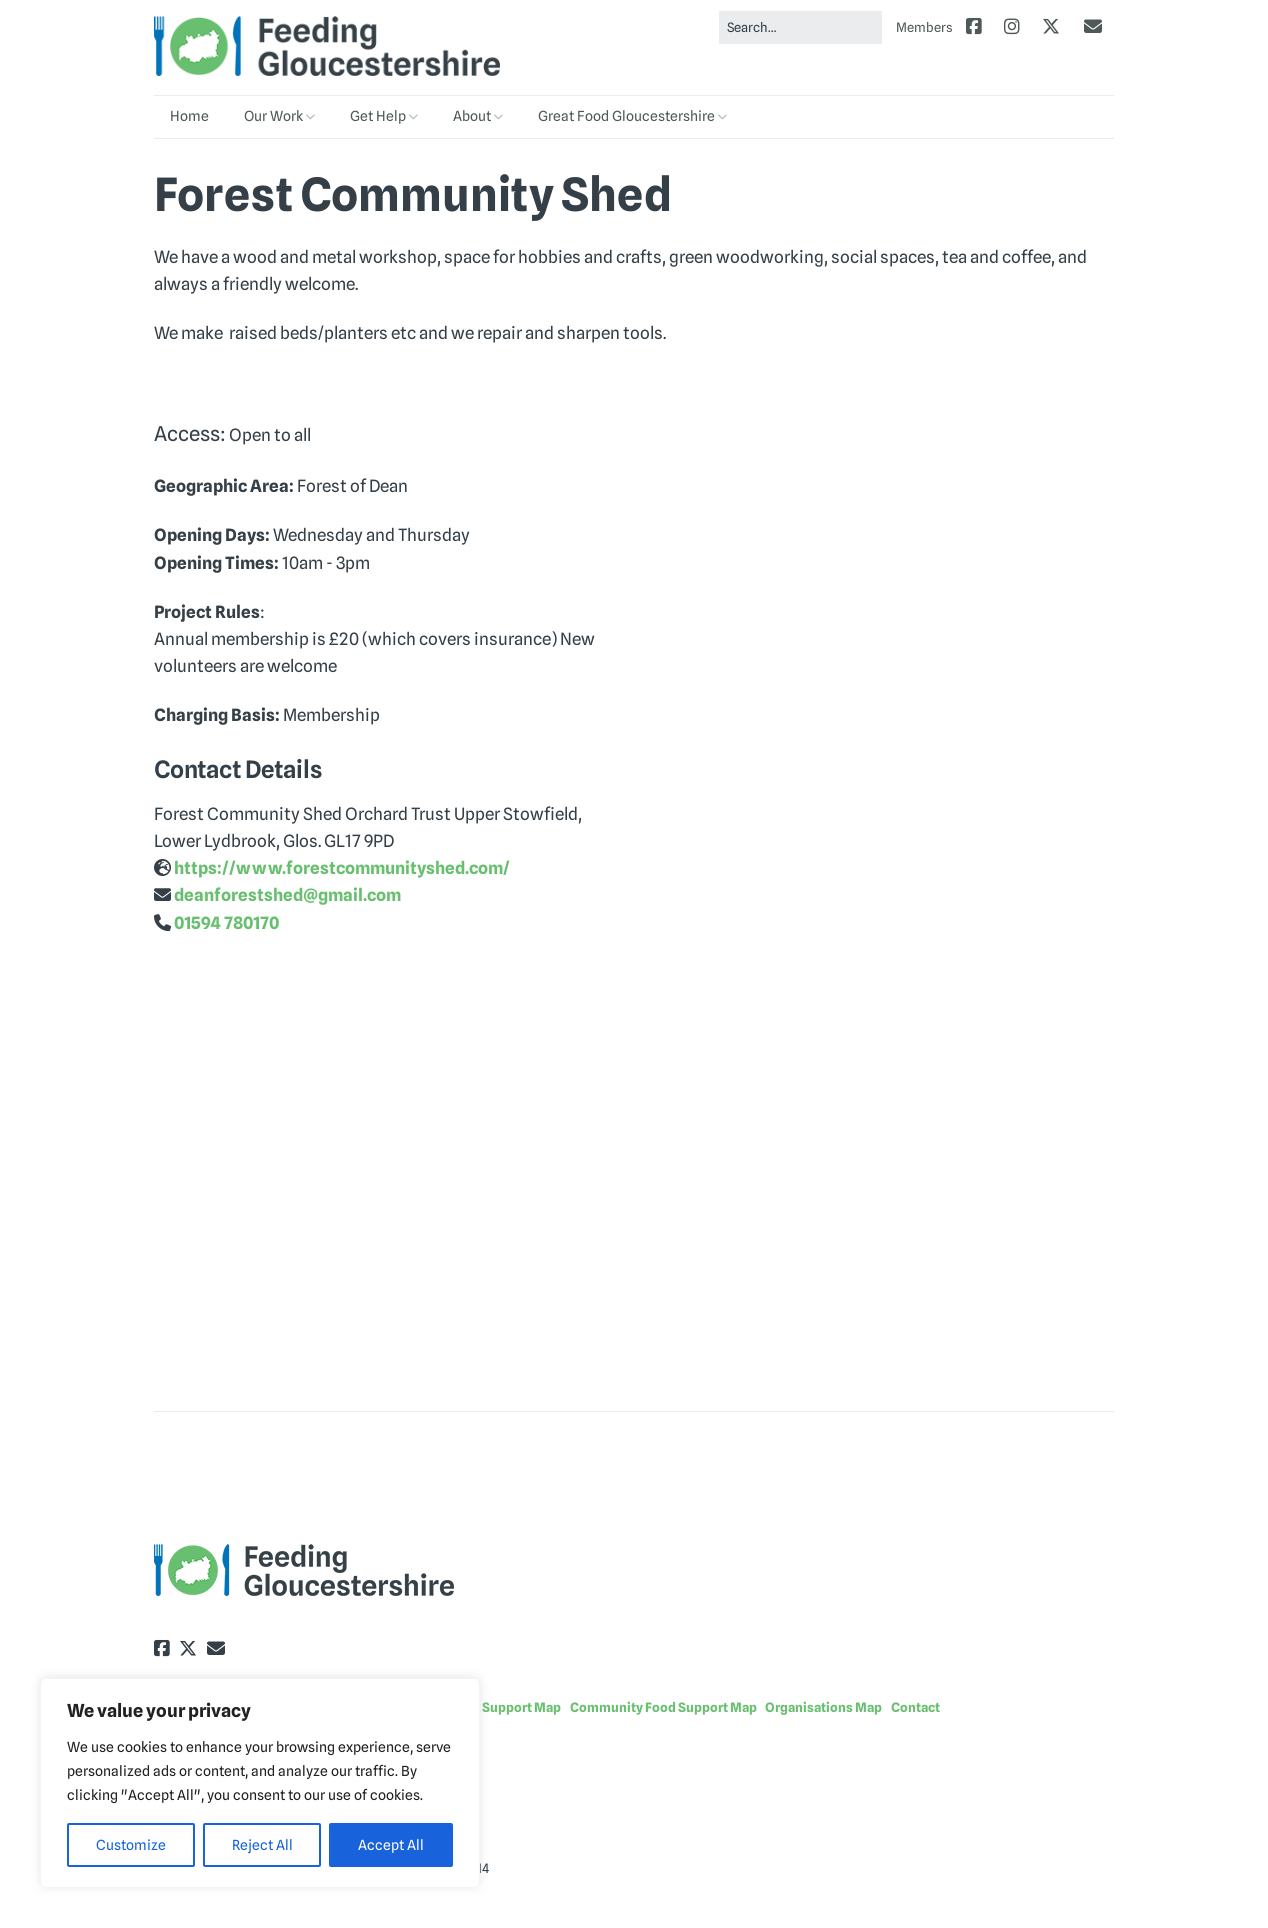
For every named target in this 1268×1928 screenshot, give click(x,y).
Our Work (273, 116)
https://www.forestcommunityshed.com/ (342, 868)
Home (189, 116)
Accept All (391, 1845)
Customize (131, 1845)
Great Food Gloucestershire (626, 116)
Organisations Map (823, 1707)
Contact (915, 1707)
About (472, 116)
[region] (260, 1783)
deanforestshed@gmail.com (287, 895)
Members (924, 27)
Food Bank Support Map (489, 1707)
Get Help (378, 116)
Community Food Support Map (663, 1707)
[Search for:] (800, 27)
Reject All (262, 1845)
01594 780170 (226, 923)
